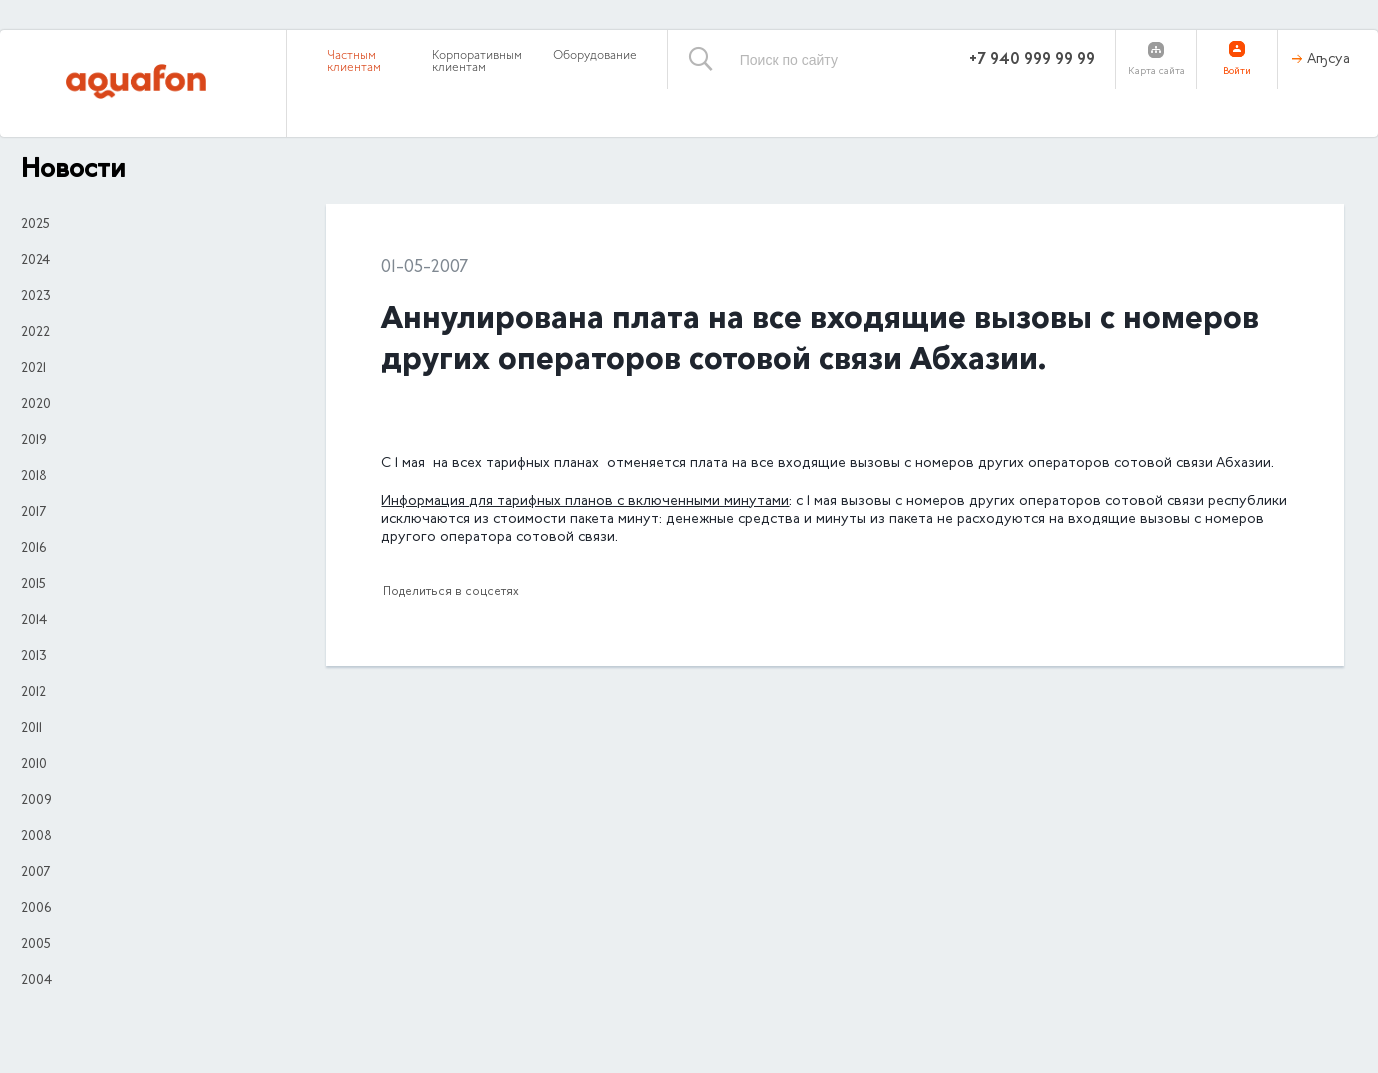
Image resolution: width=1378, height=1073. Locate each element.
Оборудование (595, 56)
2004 (36, 981)
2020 (36, 405)
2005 (36, 945)
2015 (33, 585)
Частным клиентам (354, 62)
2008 (36, 837)
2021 (33, 369)
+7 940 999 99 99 (1032, 60)
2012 (33, 693)
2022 (35, 333)
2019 (34, 441)
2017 (33, 513)
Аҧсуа (1328, 60)
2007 (35, 873)
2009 (36, 801)
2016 (33, 549)
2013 (34, 657)
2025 (35, 225)
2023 (36, 297)
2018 (34, 477)
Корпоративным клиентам (477, 62)
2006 (36, 909)
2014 (34, 621)
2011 (31, 729)
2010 (34, 765)
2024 (35, 261)
